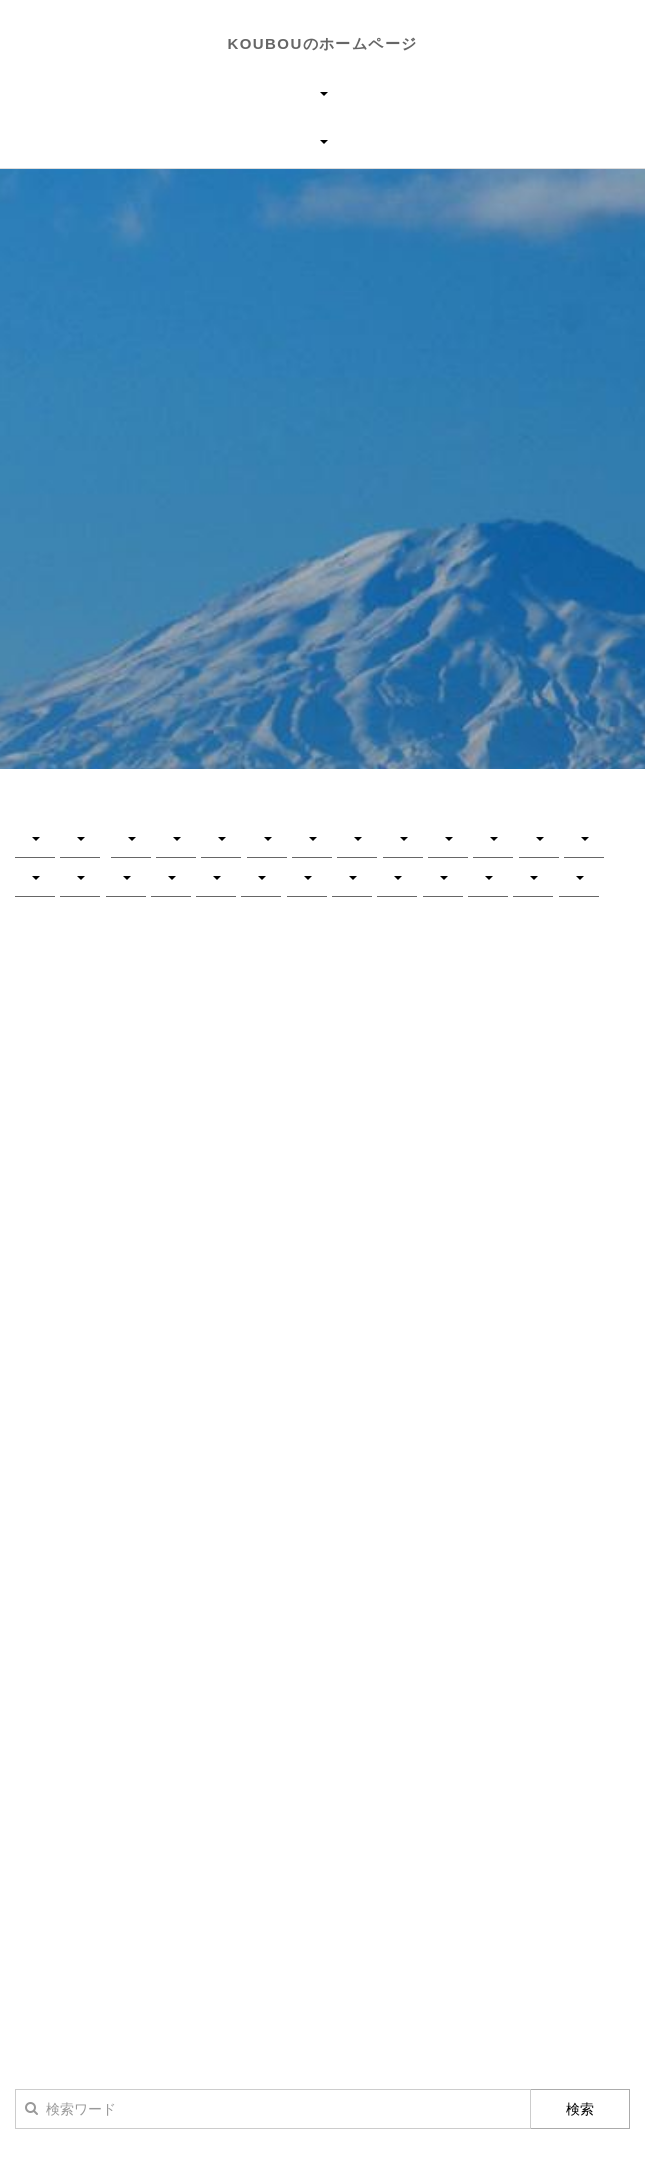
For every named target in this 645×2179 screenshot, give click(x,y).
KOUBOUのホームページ (323, 43)
